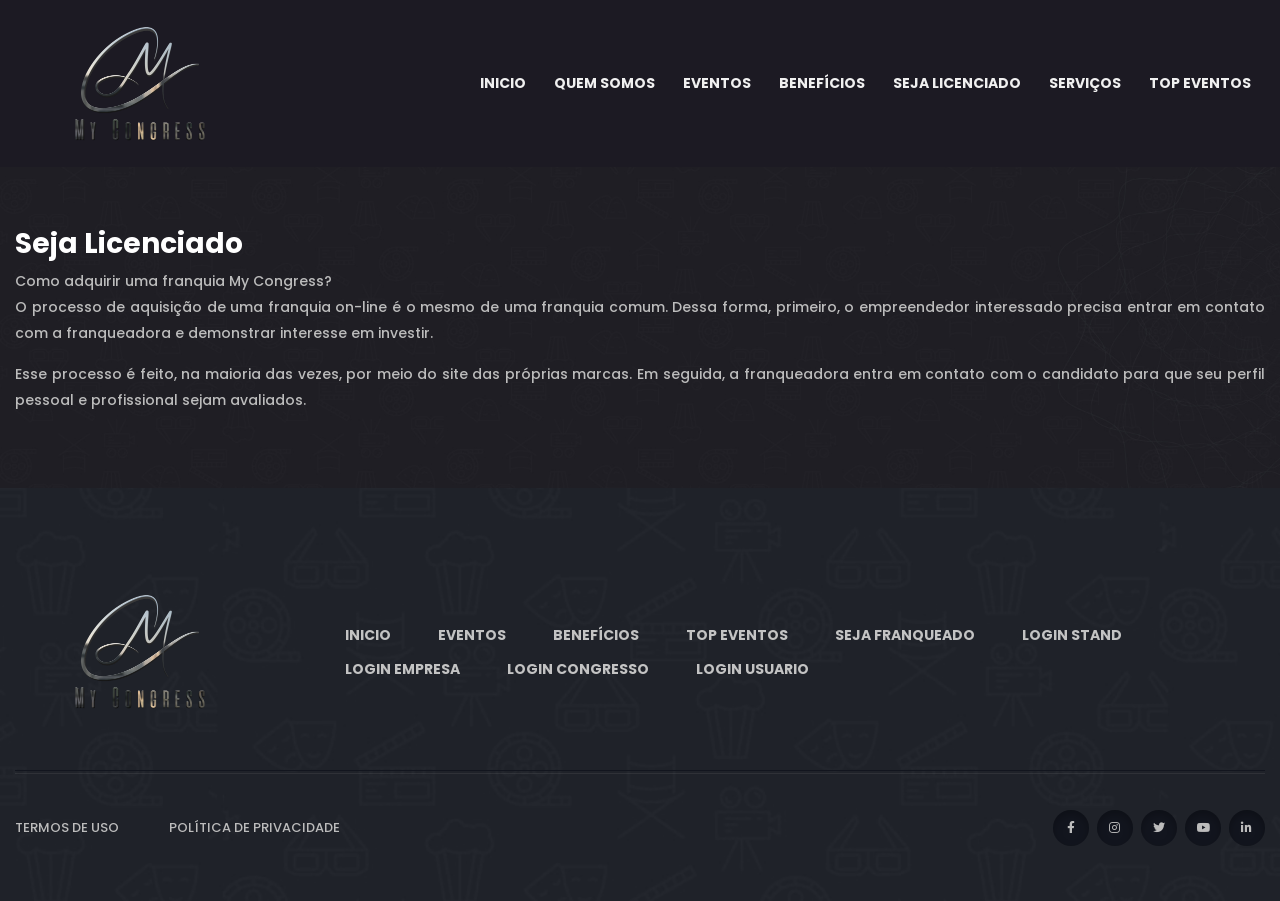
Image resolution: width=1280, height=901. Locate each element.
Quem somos (604, 83)
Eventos (717, 83)
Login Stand (1072, 635)
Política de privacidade (254, 827)
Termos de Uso (67, 827)
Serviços (1085, 83)
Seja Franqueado (905, 635)
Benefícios (822, 83)
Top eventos (1200, 83)
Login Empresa (402, 669)
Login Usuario (752, 669)
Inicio (503, 83)
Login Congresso (578, 669)
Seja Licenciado (957, 83)
